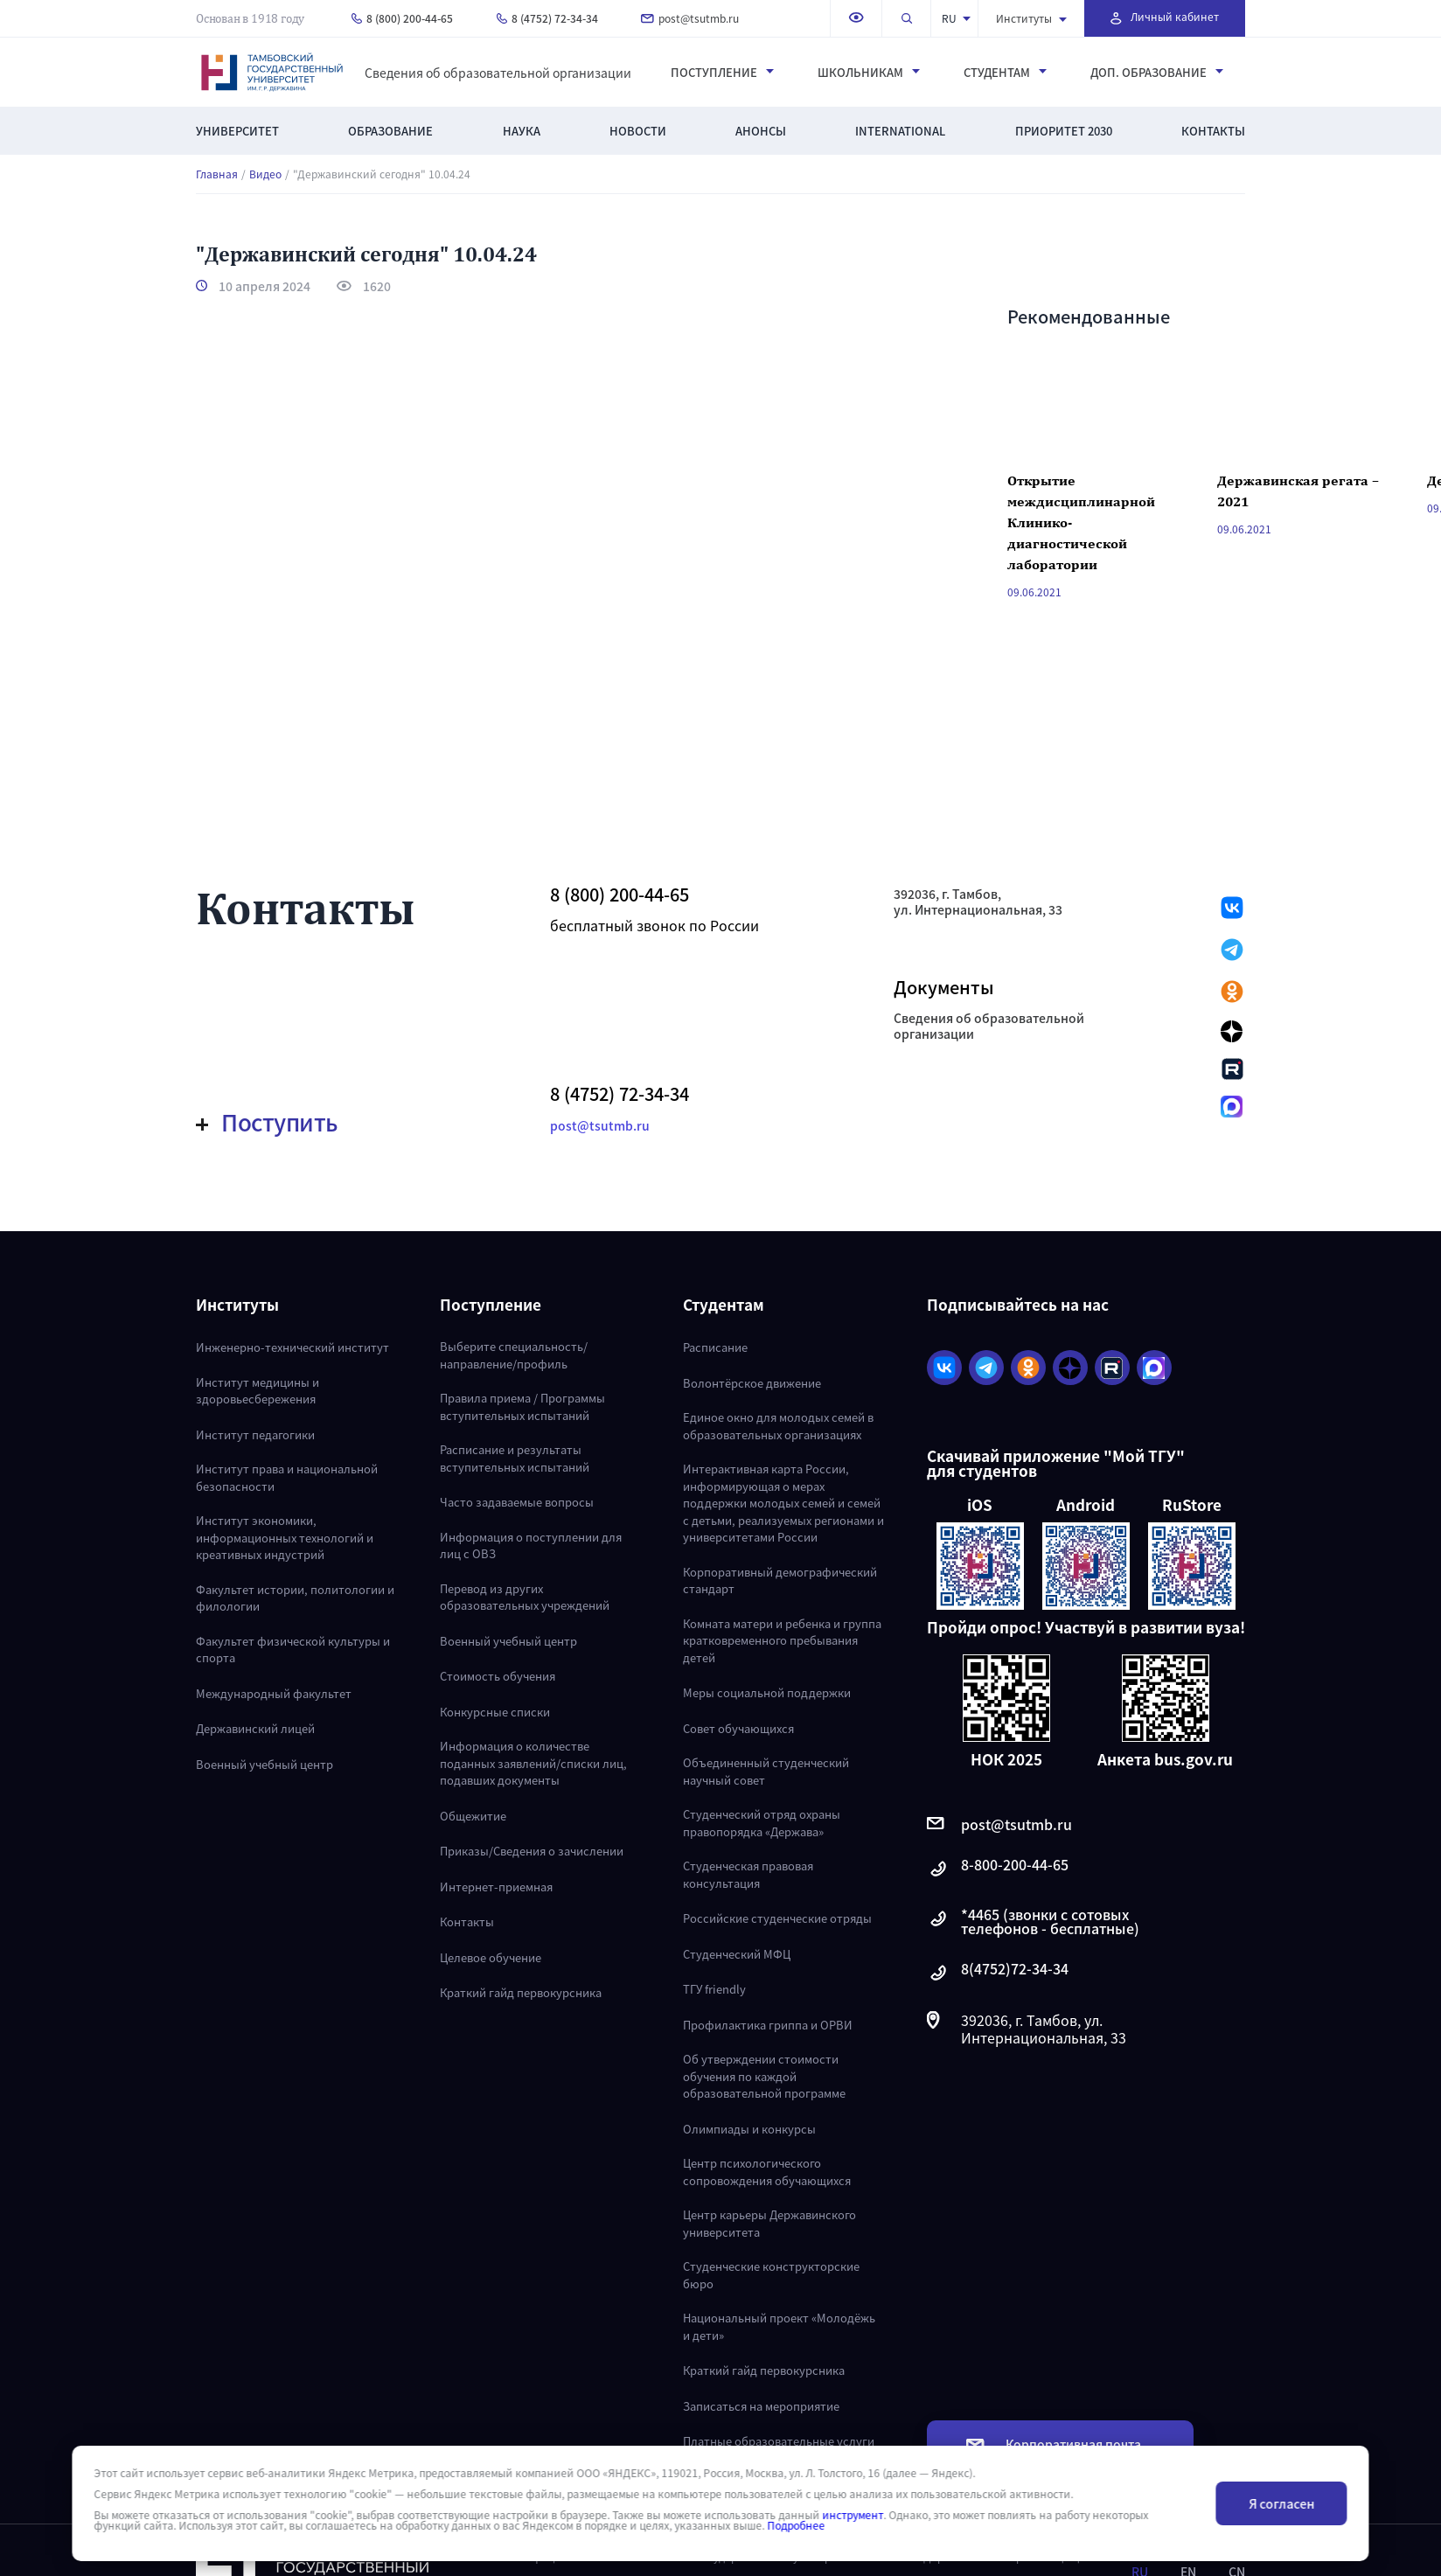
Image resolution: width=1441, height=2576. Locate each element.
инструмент (852, 2515)
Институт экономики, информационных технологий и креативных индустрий (284, 1537)
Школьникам (869, 73)
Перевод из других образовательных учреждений (524, 1597)
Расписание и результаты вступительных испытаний (514, 1458)
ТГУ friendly (714, 1989)
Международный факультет (274, 1693)
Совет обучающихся (738, 1728)
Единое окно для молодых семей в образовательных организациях (778, 1426)
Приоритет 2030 (1063, 130)
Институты (1031, 17)
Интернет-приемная (496, 1886)
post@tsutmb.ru (690, 17)
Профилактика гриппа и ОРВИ (768, 2024)
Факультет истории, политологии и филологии (295, 1598)
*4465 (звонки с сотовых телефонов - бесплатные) (1033, 1921)
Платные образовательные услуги (778, 2441)
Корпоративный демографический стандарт (780, 1580)
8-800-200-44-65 (998, 1869)
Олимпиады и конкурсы (749, 2128)
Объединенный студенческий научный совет (766, 1771)
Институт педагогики (255, 1434)
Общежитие (473, 1815)
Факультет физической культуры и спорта (293, 1650)
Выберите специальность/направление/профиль (514, 1355)
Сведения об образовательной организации (498, 72)
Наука (521, 130)
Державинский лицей (255, 1728)
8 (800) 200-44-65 (402, 17)
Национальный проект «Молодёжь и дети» (779, 2326)
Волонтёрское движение (752, 1383)
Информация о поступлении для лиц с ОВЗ (531, 1545)
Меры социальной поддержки (767, 1692)
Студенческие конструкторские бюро (771, 2275)
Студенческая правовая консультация (748, 1874)
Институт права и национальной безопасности (287, 1477)
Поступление (722, 73)
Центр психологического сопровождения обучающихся (767, 2172)
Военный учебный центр (264, 1764)
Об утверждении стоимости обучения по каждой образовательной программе (764, 2075)
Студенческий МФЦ (736, 1954)
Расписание (715, 1347)
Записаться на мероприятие (761, 2406)
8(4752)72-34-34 (998, 1973)
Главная (217, 174)
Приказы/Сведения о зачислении (531, 1850)
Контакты (1213, 130)
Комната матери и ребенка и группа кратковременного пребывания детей (782, 1640)
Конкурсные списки (495, 1711)
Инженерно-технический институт (292, 1347)
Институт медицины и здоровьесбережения (257, 1391)
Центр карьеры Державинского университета (769, 2223)
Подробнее (796, 2525)
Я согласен (1281, 2503)
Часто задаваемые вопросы (517, 1501)
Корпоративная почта (1053, 2444)
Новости (637, 130)
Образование (390, 130)
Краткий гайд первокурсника (521, 1992)
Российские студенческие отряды (777, 1918)
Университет (237, 130)
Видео (265, 174)
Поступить (267, 1121)
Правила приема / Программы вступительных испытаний (522, 1406)
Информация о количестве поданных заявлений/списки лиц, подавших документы (533, 1762)
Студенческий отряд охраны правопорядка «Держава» (761, 1823)
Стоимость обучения (497, 1675)
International (900, 130)
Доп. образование (1156, 73)
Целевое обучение (490, 1957)
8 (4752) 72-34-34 (547, 17)
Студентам (1005, 73)
